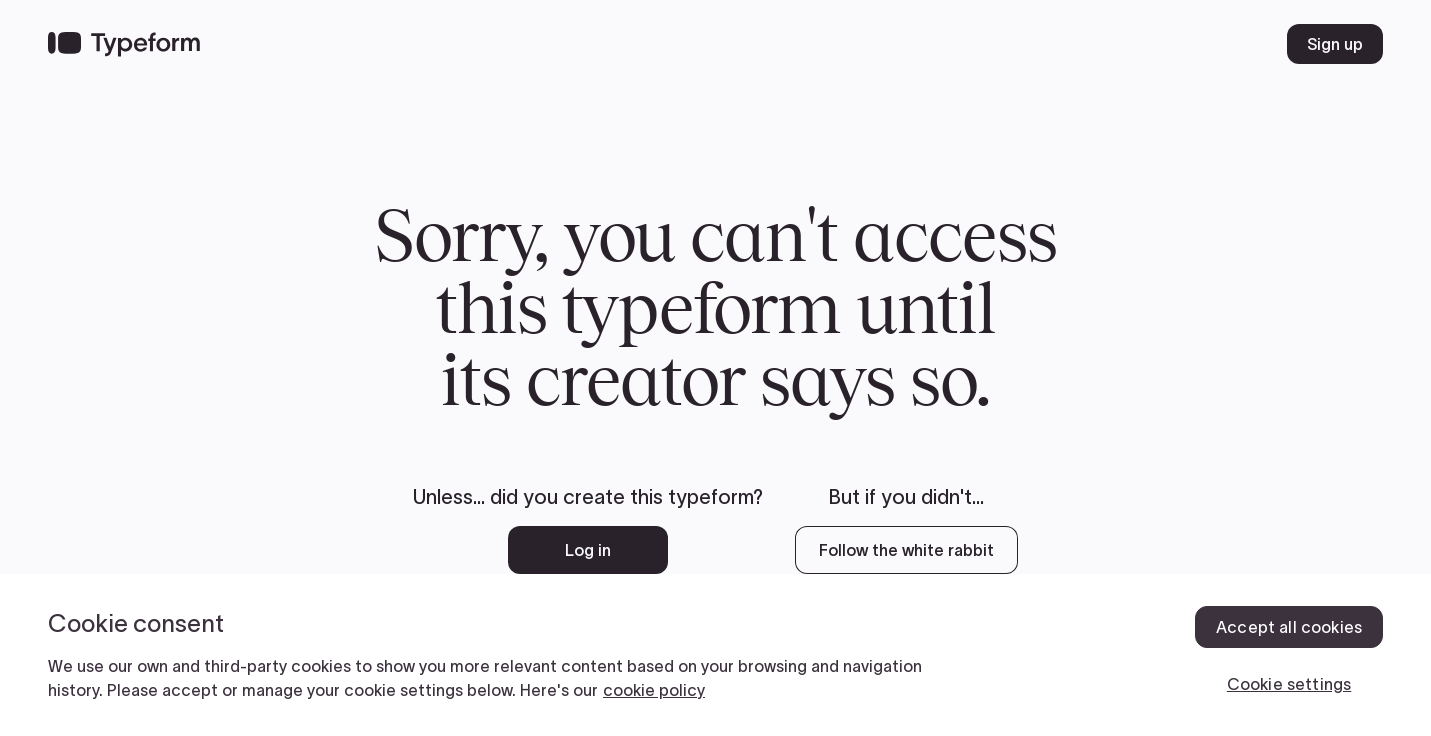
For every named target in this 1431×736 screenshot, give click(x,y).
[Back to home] (124, 44)
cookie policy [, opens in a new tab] (654, 690)
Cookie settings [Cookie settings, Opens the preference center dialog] (1289, 684)
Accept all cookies (1289, 627)
